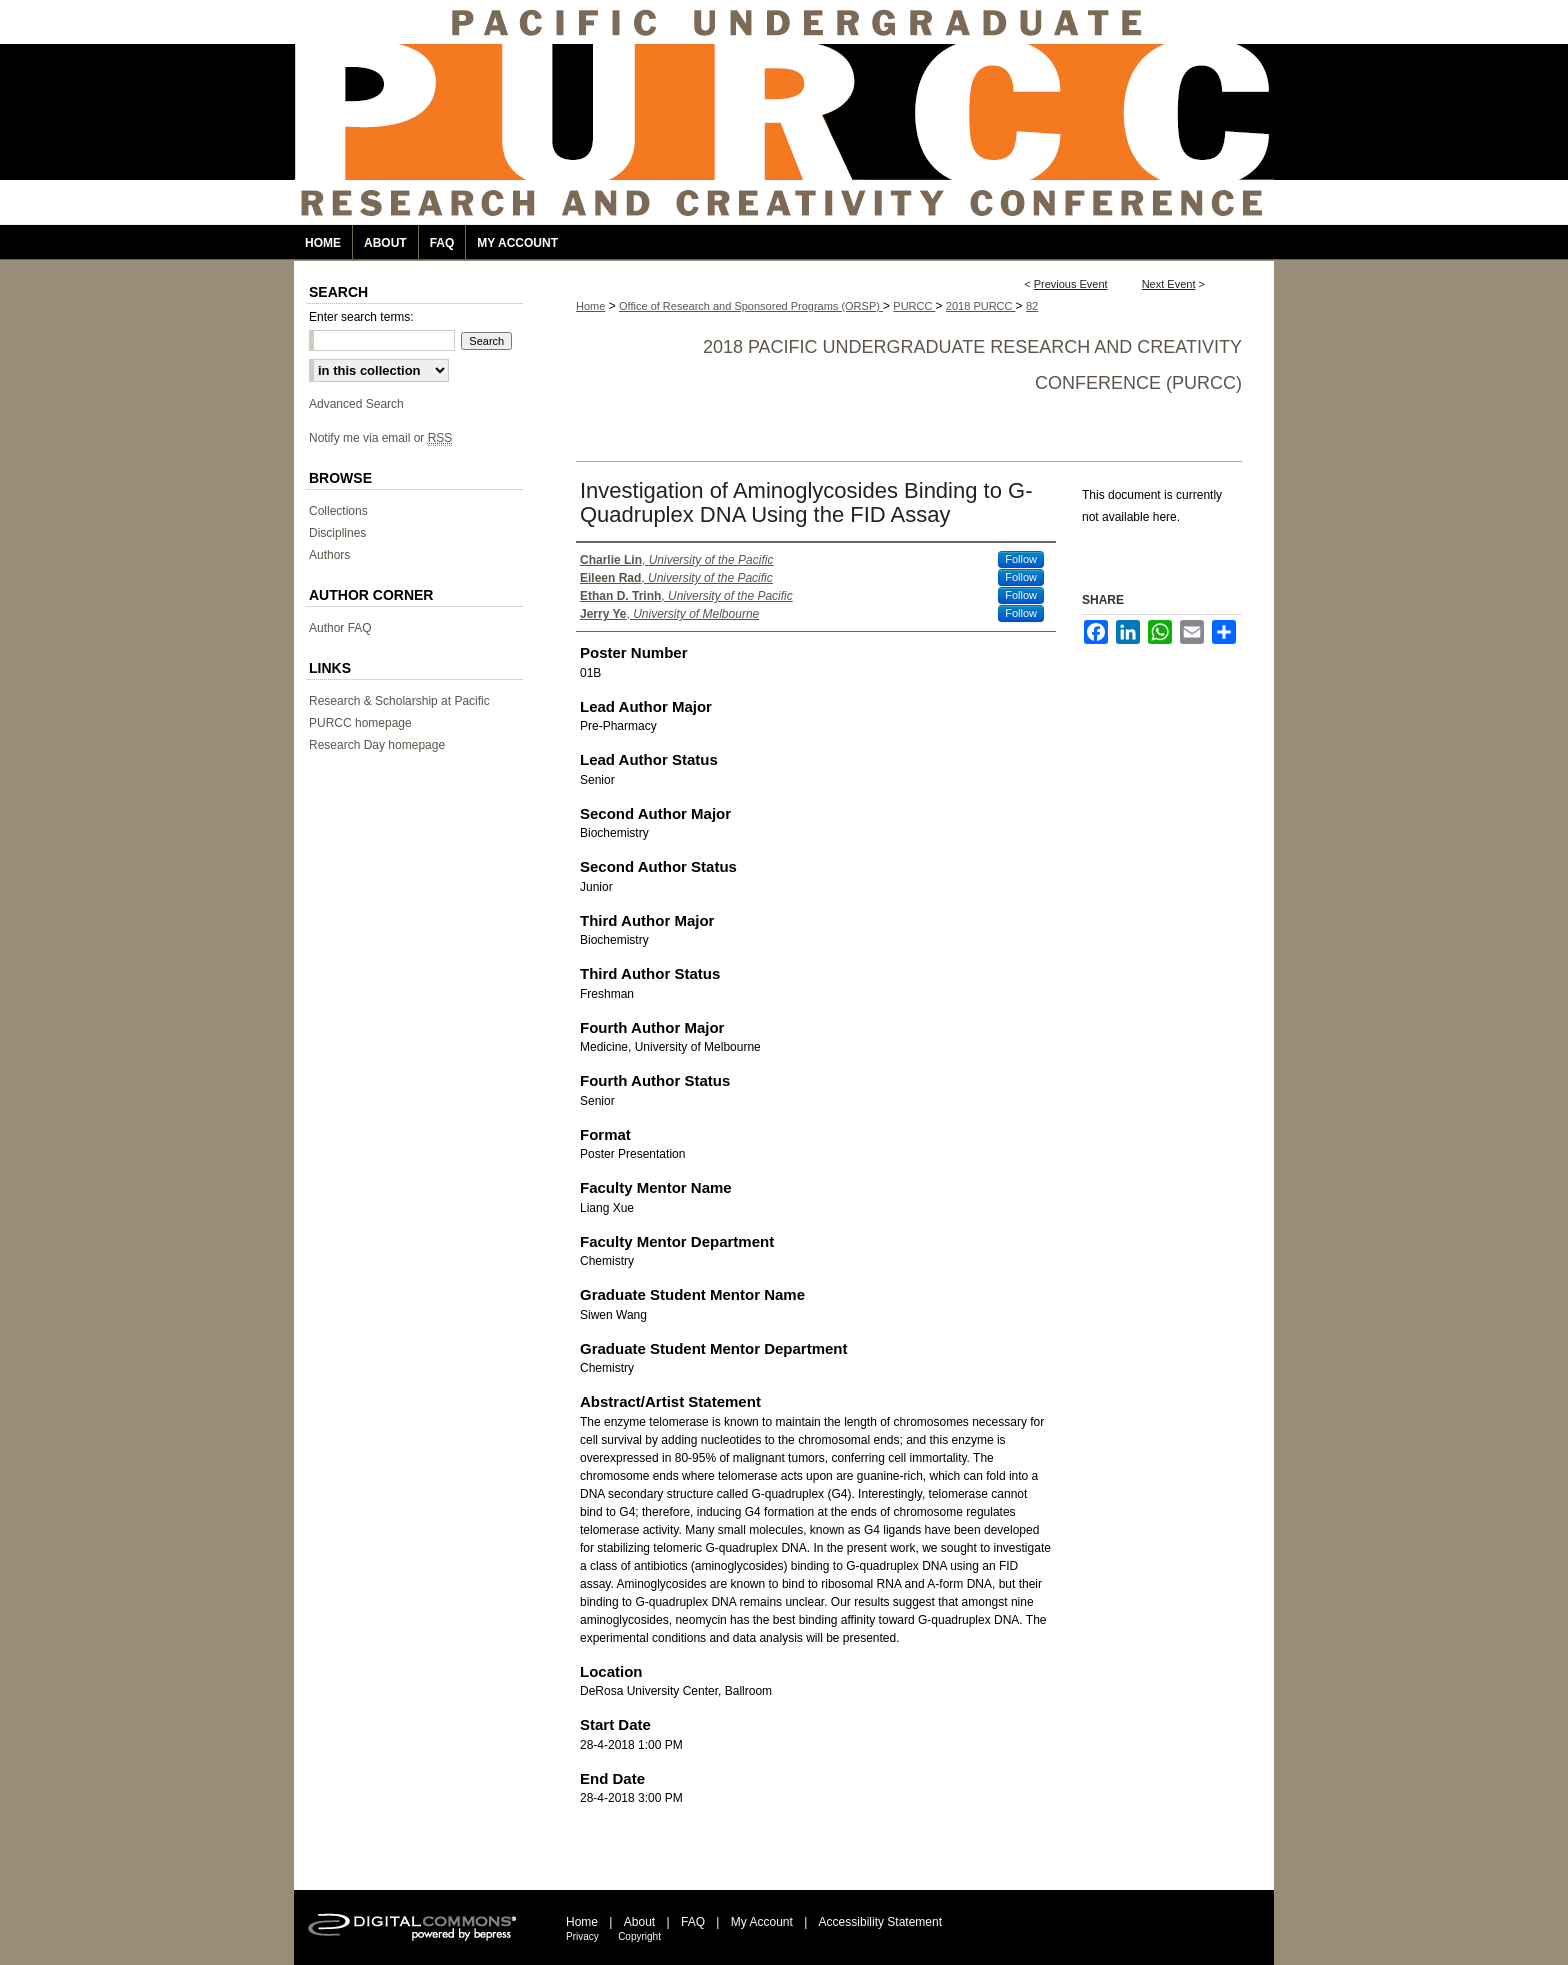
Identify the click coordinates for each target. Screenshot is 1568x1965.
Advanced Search (356, 404)
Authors (329, 555)
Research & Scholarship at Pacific (399, 701)
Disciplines (337, 533)
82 (1032, 306)
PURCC (914, 306)
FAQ (693, 1922)
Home (590, 306)
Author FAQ (340, 628)
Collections (338, 511)
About (639, 1922)
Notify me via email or (380, 438)
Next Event (1169, 284)
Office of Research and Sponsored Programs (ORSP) (751, 306)
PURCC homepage (360, 723)
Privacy (582, 1936)
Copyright (639, 1936)
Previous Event (1071, 284)
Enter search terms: (361, 317)
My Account (762, 1922)
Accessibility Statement (880, 1922)
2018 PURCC (981, 306)
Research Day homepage (377, 745)
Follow (1021, 559)
